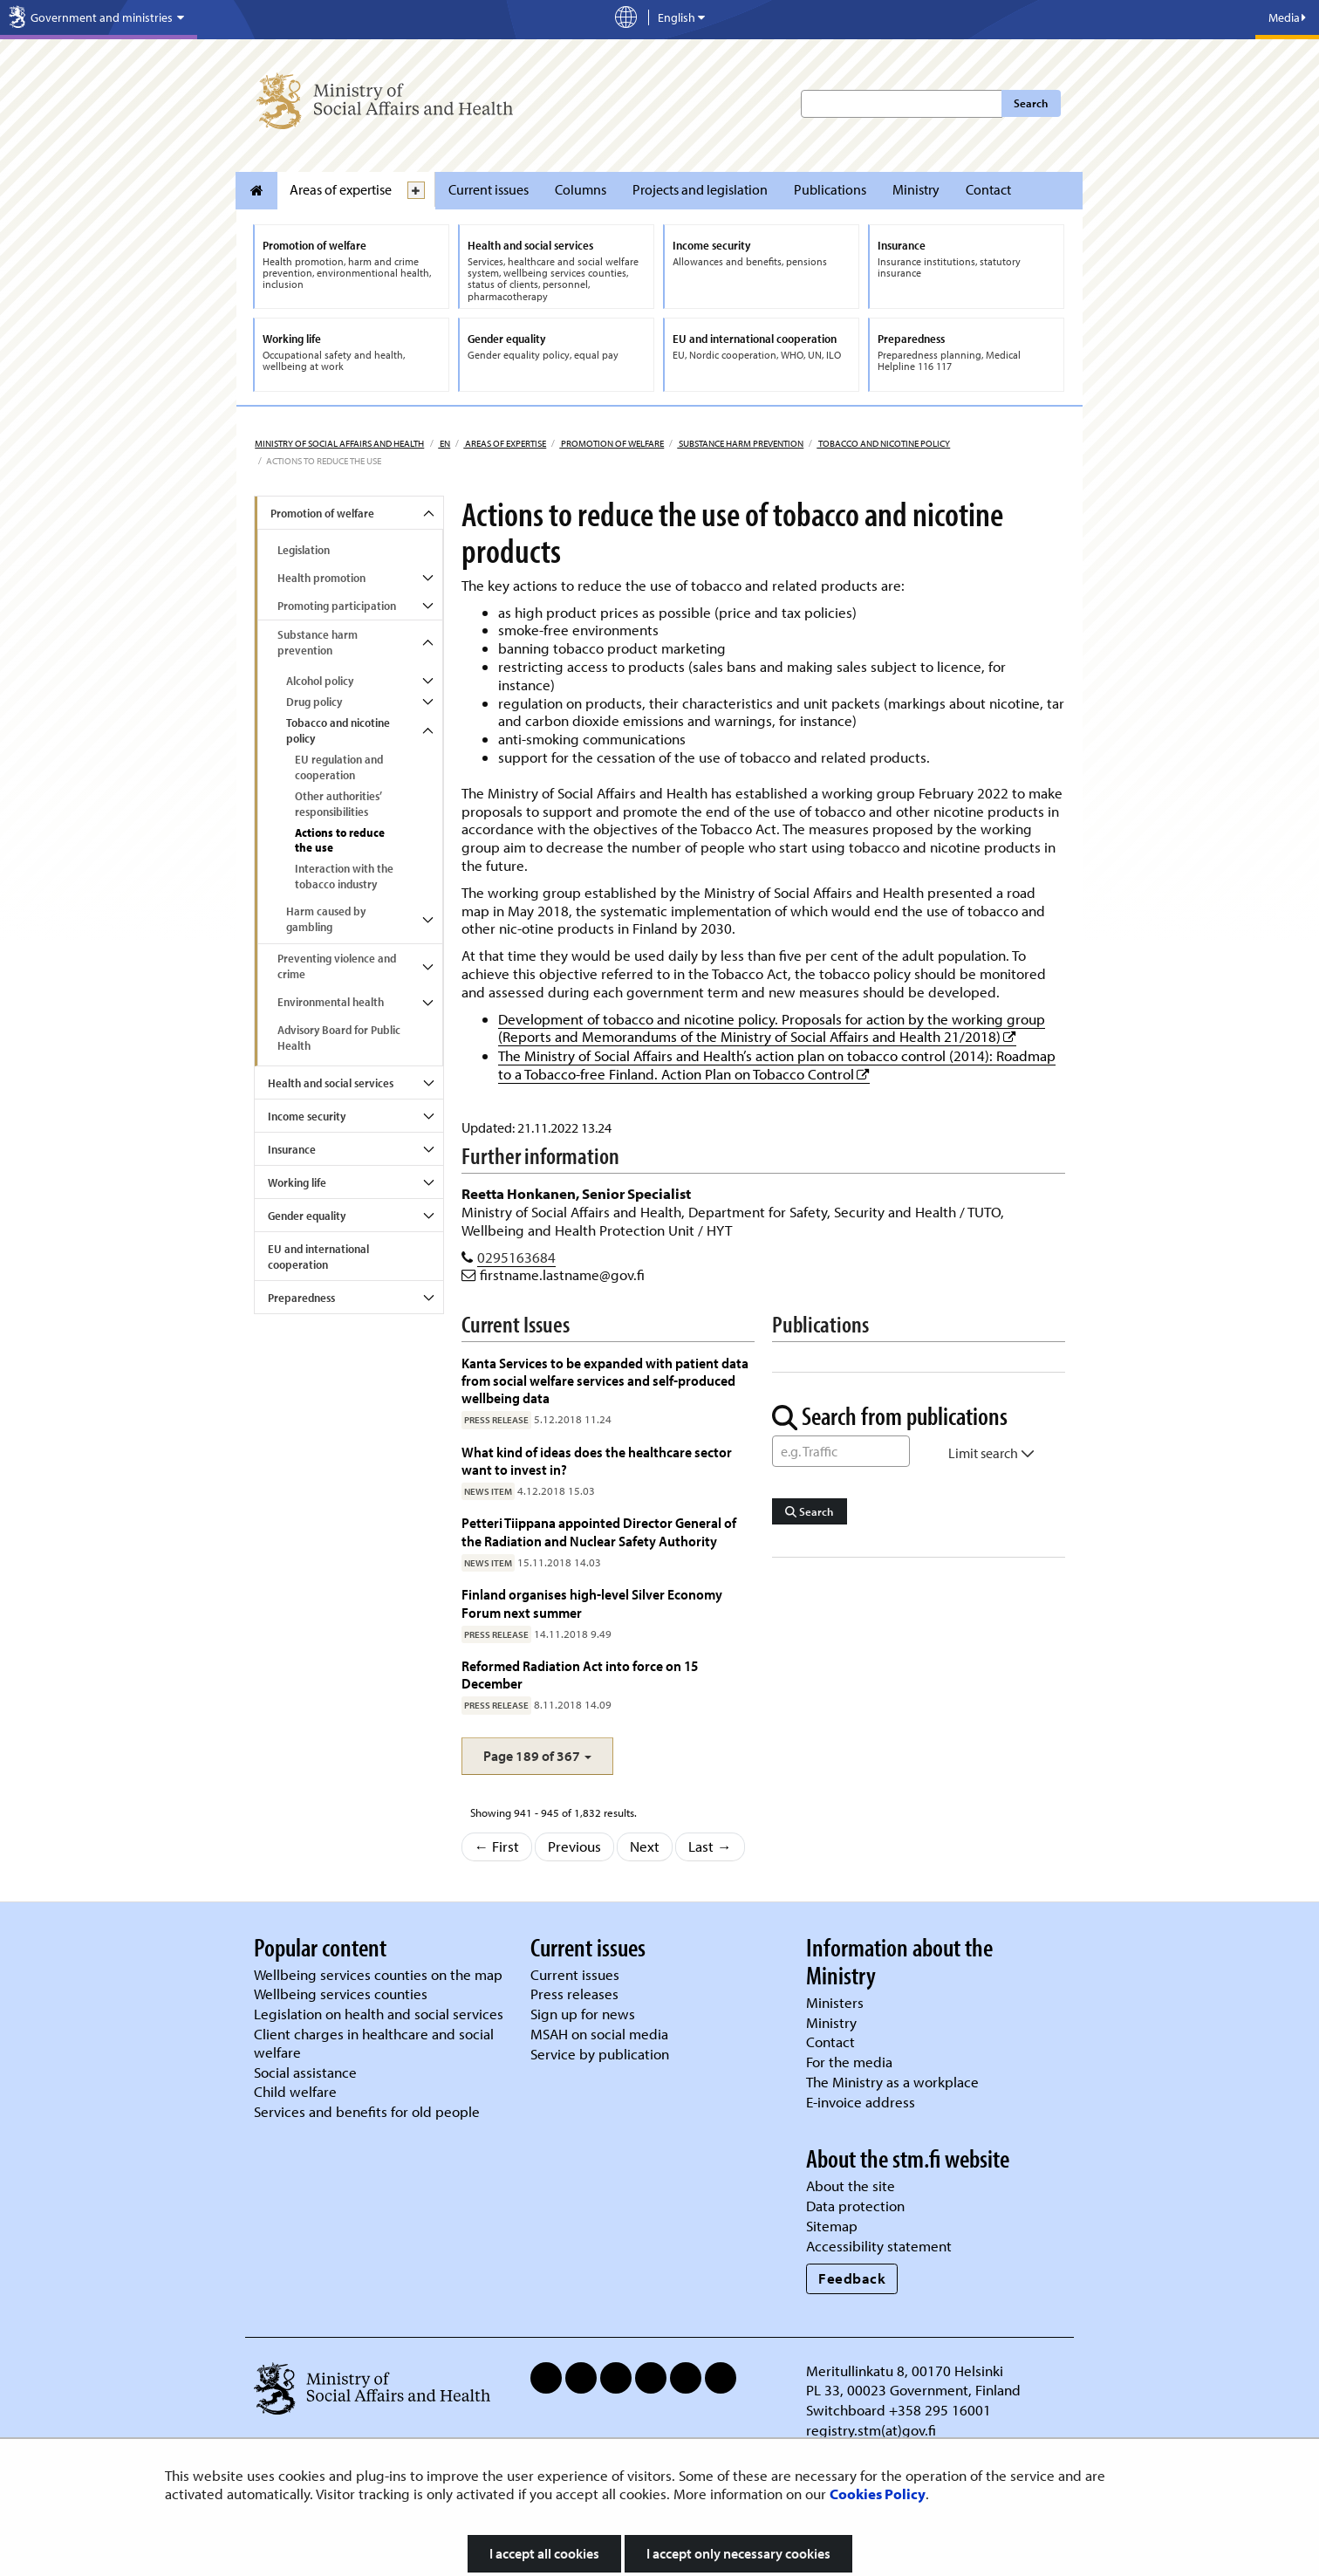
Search (1031, 103)
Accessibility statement (879, 2246)
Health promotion (321, 578)
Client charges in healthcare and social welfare (374, 2042)
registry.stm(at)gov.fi (873, 2430)
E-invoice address (860, 2102)
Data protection (855, 2205)
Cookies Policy (878, 2493)
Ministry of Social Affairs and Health (339, 443)
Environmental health (330, 1002)
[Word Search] (841, 1451)
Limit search (991, 1453)
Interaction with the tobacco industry (344, 876)
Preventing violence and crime (336, 966)
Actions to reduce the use (340, 840)
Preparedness (301, 1297)
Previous (574, 1846)
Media (1287, 17)
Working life (297, 1182)
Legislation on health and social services (378, 2013)
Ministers (835, 2002)
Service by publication (599, 2054)
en (444, 443)
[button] (537, 1756)
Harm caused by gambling (326, 919)
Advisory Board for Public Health (338, 1037)
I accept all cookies (544, 2553)
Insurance (292, 1149)
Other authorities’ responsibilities (338, 803)
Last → (710, 1846)
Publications (830, 189)
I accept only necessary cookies (738, 2553)
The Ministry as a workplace (892, 2081)
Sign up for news (582, 2013)
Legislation (303, 550)
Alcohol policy (319, 681)
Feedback (851, 2278)
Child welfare (295, 2091)
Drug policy (314, 701)
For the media (849, 2061)
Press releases (574, 1993)
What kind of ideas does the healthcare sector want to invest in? (596, 1460)
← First (497, 1846)
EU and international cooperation (318, 1256)
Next (645, 1846)
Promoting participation (336, 605)
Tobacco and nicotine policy (883, 443)
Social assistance (305, 2072)
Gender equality (306, 1215)
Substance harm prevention (740, 443)
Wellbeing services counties (340, 1993)
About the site (850, 2185)
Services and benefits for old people (367, 2111)
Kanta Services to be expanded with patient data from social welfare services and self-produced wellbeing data (604, 1380)
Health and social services (330, 1083)
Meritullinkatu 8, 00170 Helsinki (904, 2370)
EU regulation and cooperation (339, 767)
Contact (988, 189)
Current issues (488, 189)
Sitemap (832, 2225)
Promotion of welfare (611, 443)
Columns (580, 189)
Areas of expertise (341, 189)
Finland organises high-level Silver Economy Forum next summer (591, 1602)
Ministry (916, 189)
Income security (306, 1116)
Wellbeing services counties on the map (378, 1974)
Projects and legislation (700, 189)
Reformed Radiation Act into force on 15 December (579, 1674)
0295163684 (516, 1257)
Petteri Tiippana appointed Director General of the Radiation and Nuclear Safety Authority (598, 1531)
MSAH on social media (599, 2033)
